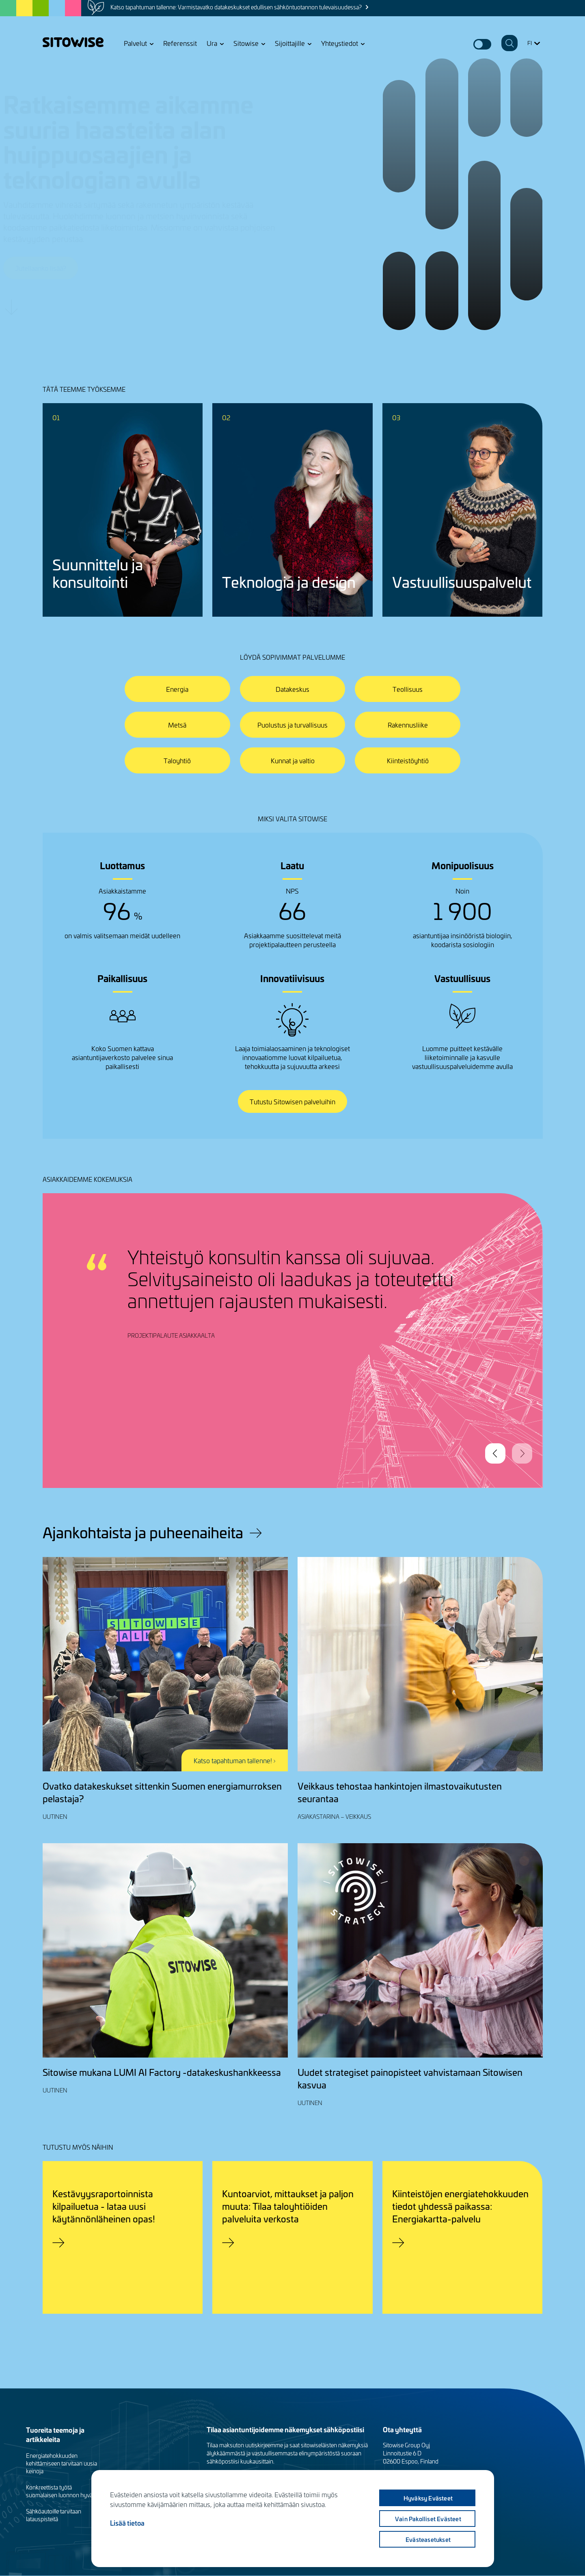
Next (522, 1453)
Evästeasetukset (428, 2539)
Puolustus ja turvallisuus (292, 724)
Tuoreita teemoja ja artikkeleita (55, 2434)
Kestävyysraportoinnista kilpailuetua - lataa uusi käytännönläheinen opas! (103, 2206)
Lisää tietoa (127, 2522)
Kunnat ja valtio (293, 760)
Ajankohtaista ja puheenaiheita (143, 1532)
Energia (177, 688)
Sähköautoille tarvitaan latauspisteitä (53, 2515)
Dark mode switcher (482, 44)
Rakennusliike (408, 724)
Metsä (177, 724)
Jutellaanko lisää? (80, 267)
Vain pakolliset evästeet (428, 2519)
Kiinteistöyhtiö (408, 760)
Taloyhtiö (177, 760)
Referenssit (180, 43)
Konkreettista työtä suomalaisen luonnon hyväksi (62, 2491)
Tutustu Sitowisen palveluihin (292, 1101)
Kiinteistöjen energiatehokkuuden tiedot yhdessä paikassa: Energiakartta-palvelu (460, 2206)
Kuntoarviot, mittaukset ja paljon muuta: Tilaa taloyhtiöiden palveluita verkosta (288, 2206)
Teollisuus (408, 688)
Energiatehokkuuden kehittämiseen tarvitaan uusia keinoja (61, 2463)
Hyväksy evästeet (428, 2498)
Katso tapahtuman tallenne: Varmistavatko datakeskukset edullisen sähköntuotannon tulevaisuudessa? (236, 7)
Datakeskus (292, 688)
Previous (495, 1453)
